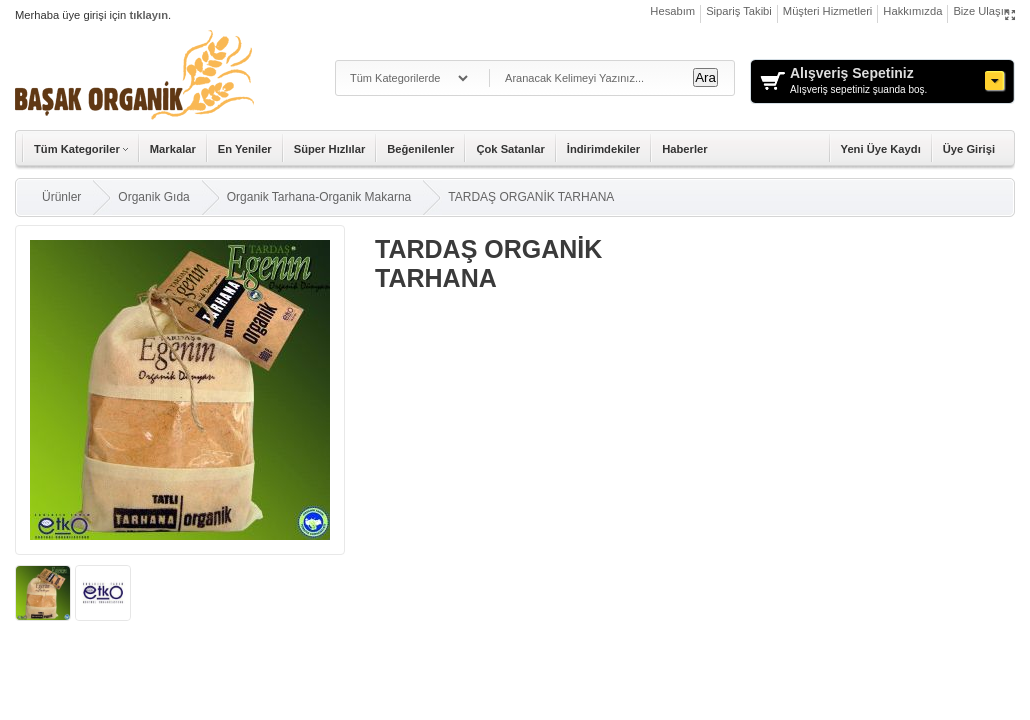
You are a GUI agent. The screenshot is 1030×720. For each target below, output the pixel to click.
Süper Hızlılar (330, 149)
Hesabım (672, 11)
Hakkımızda (912, 11)
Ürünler (61, 197)
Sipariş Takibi (739, 11)
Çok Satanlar (510, 149)
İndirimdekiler (603, 149)
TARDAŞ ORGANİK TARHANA (531, 197)
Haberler (684, 149)
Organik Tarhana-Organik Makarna (319, 197)
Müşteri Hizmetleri (828, 11)
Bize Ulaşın (981, 11)
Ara (705, 77)
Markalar (173, 149)
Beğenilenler (420, 149)
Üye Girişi (969, 149)
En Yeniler (245, 149)
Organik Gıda (153, 197)
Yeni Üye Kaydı (881, 149)
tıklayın (148, 15)
